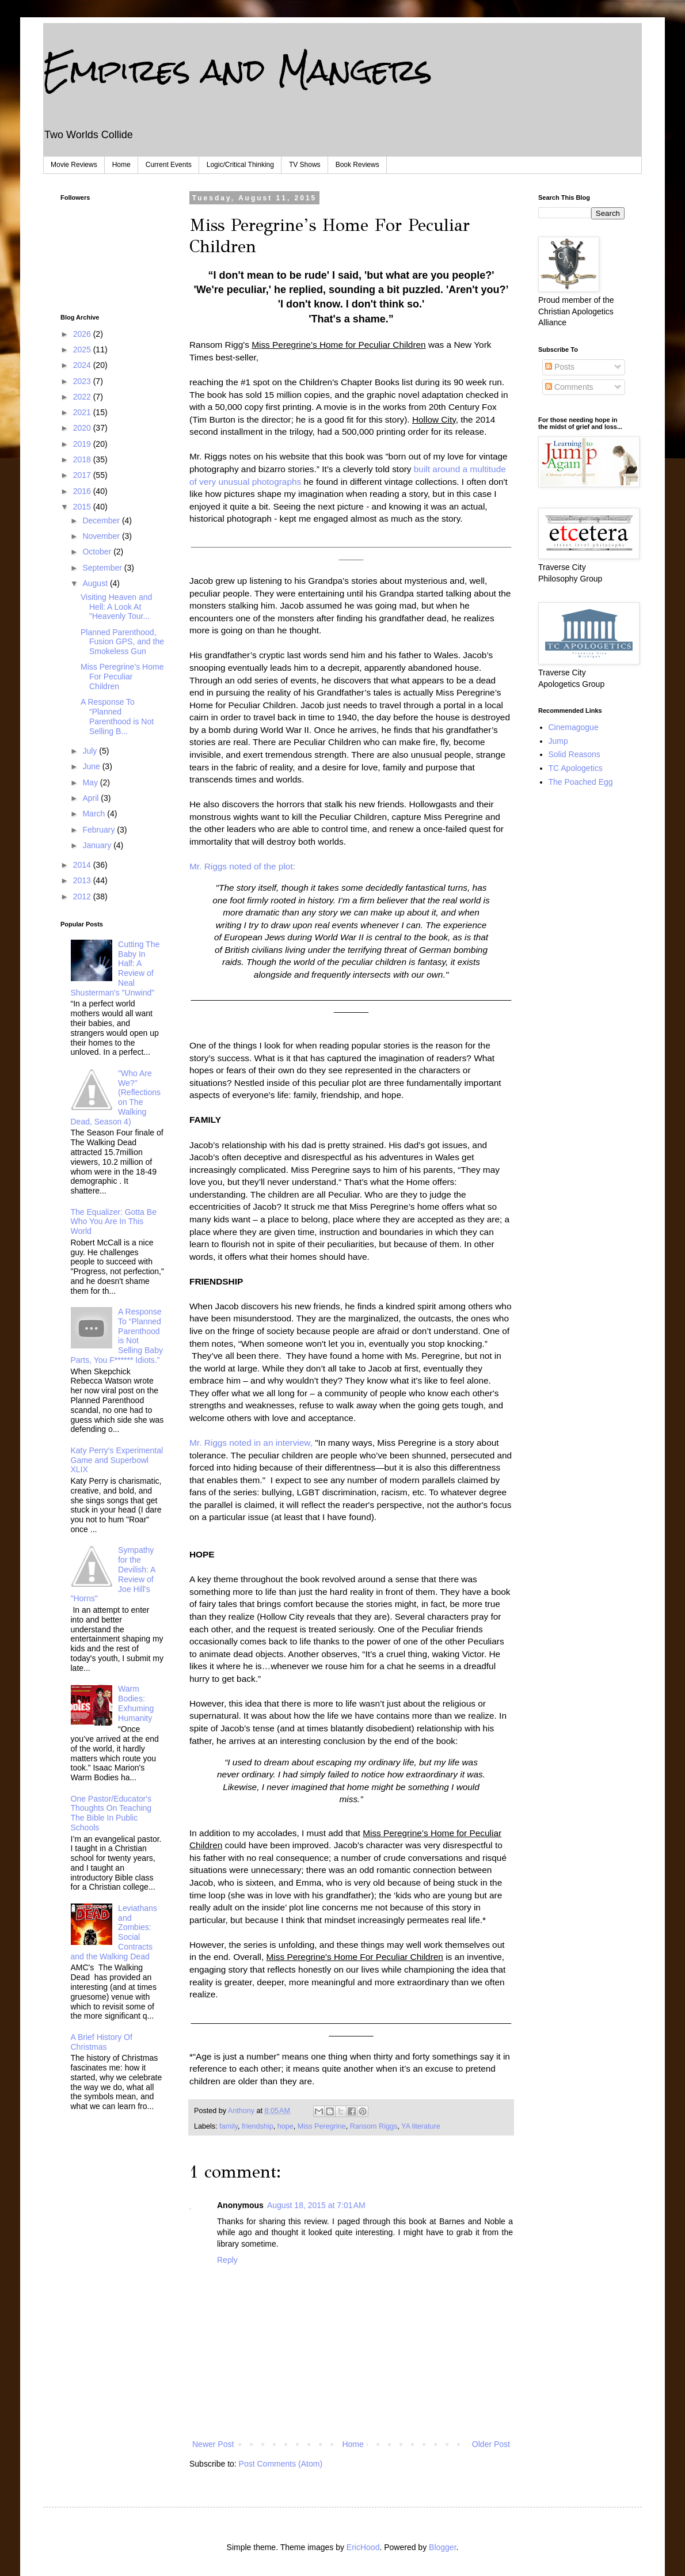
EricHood (363, 2547)
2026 (83, 334)
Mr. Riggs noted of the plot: (242, 866)
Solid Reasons (574, 754)
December (101, 520)
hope (285, 2126)
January (97, 845)
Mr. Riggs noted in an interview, (251, 1442)
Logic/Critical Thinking (240, 165)
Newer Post (213, 2444)
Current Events (169, 165)
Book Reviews (357, 165)
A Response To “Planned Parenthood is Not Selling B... (117, 716)
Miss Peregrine (322, 2126)
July (90, 750)
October (97, 551)
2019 (83, 444)
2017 (83, 475)
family (228, 2126)
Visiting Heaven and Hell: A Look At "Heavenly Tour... (116, 606)
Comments (569, 387)
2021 (83, 412)
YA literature (420, 2126)
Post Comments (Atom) (280, 2463)
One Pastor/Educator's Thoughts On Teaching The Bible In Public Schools (111, 1813)
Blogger (442, 2547)
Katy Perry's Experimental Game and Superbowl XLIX (117, 1460)
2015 (83, 506)
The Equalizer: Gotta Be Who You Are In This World (114, 1221)
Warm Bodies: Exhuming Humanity (136, 1703)
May (91, 782)
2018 (83, 459)
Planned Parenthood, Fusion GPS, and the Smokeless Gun (122, 642)
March (94, 813)
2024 (83, 365)
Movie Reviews (74, 165)
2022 (83, 396)
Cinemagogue (574, 727)
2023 (83, 381)
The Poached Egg (581, 782)
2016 (83, 491)
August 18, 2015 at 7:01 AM (316, 2205)
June (92, 766)
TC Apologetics (576, 768)
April (91, 798)
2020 (83, 427)
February (99, 829)
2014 (83, 864)
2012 (83, 896)
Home (121, 165)
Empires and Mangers (237, 70)
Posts (559, 366)
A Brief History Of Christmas (101, 2041)
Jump (558, 741)
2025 (83, 349)
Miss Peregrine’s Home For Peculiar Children (122, 676)
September (103, 567)
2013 (83, 880)
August (95, 583)
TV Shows (305, 165)
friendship (257, 2126)
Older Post (491, 2444)
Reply (227, 2260)
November (101, 536)
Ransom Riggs (374, 2126)
